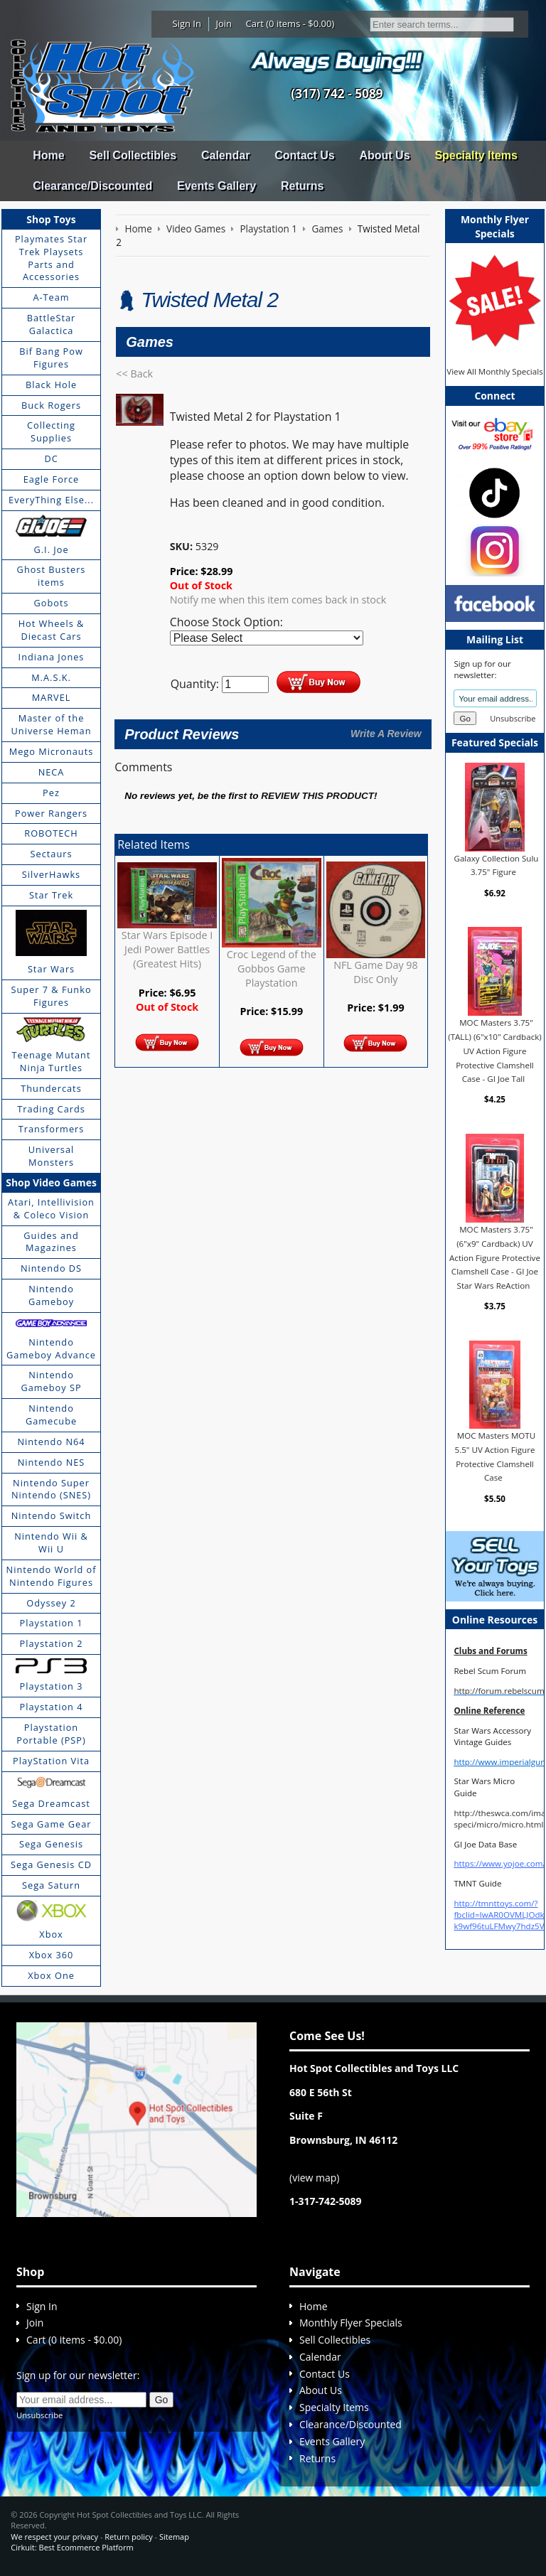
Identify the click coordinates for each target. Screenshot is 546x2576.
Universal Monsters (51, 1156)
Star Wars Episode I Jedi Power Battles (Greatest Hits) (167, 949)
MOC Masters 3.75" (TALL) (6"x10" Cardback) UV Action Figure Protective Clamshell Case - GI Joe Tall (494, 1050)
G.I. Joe (50, 549)
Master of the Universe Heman (51, 724)
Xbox (51, 1934)
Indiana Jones (51, 656)
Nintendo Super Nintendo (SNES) (51, 1489)
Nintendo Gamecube (51, 1414)
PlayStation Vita (51, 1760)
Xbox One (51, 1975)
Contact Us (304, 155)
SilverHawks (51, 874)
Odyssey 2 (50, 1602)
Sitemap (174, 2536)
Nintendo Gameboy (51, 1295)
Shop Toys (50, 219)
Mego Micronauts (51, 751)
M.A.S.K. (51, 677)
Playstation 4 (51, 1706)
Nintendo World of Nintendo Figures (51, 1576)
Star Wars (51, 968)
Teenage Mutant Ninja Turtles (51, 1061)
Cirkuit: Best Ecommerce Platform (72, 2547)
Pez (51, 792)
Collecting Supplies (51, 431)
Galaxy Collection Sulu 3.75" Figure (496, 865)
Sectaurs (52, 853)
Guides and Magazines (50, 1242)
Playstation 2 (51, 1643)
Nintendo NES (51, 1462)
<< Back (134, 373)
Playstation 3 (51, 1686)
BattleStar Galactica (51, 324)
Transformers (51, 1128)
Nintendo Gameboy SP (51, 1381)
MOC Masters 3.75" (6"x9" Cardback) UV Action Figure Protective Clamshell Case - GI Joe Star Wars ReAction (494, 1257)
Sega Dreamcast (51, 1803)
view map (314, 2177)
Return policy (128, 2536)
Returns (302, 186)
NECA (51, 772)
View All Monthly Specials (494, 371)
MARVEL (51, 697)
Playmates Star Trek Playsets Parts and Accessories (51, 258)
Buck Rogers (51, 405)
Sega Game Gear (51, 1824)
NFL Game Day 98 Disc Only (375, 972)
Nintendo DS (51, 1268)
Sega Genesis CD (51, 1864)
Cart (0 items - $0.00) (290, 23)
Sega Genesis (51, 1843)
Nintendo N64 (51, 1441)
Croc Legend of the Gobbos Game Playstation (271, 968)
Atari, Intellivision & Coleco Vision (51, 1208)
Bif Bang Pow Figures (51, 357)
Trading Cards (51, 1108)
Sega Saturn (51, 1885)
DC (51, 458)
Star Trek (51, 895)
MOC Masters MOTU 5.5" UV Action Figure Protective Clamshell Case (495, 1456)
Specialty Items (476, 155)
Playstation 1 (51, 1622)
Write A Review (386, 733)
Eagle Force (51, 479)
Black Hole (51, 384)
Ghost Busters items (51, 576)
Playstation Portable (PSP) (51, 1733)
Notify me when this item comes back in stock (278, 599)
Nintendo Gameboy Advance (51, 1348)
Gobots (51, 602)
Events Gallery (216, 186)
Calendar (225, 155)
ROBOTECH (50, 833)
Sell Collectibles (132, 155)
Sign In (187, 23)
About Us (384, 155)
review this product (317, 795)
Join (223, 23)
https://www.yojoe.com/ (499, 1863)
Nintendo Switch (51, 1515)
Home (48, 155)
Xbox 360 (51, 1954)
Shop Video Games (51, 1182)
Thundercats (51, 1088)
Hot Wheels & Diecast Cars (51, 630)
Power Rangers (51, 813)
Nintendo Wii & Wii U (51, 1542)
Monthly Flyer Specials (350, 2322)
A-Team (51, 297)
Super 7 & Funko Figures (51, 996)
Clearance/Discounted (92, 186)
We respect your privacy (54, 2536)
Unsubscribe (512, 718)
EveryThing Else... (51, 499)
